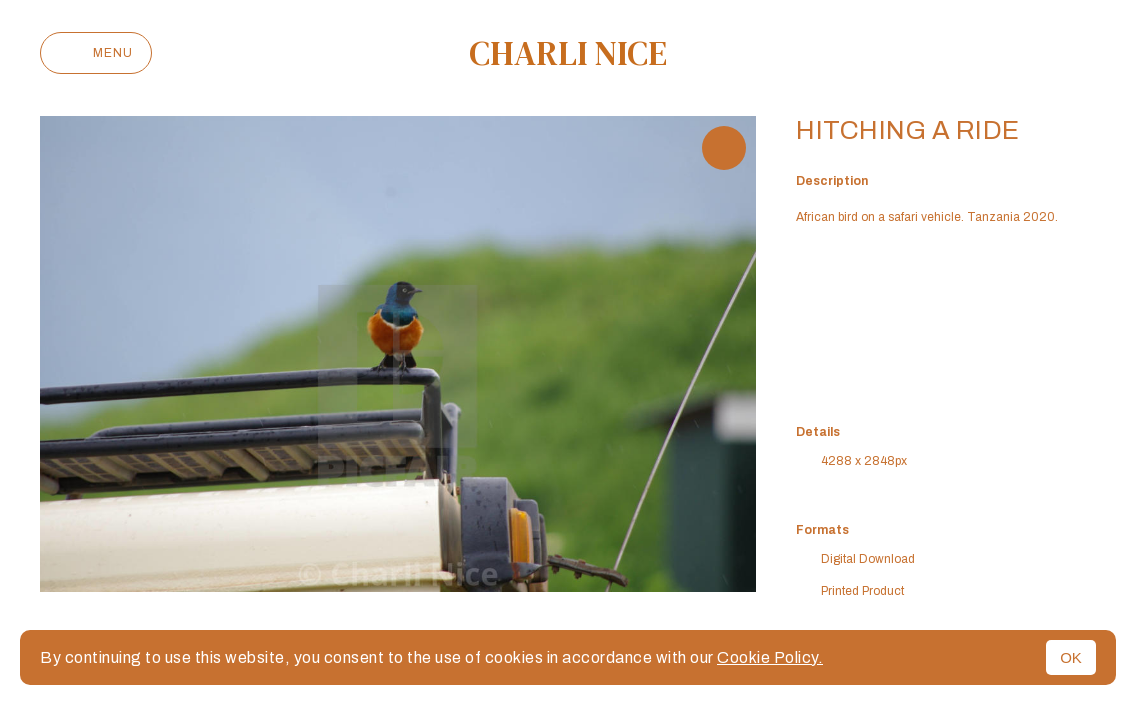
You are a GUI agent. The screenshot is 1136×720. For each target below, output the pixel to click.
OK (1071, 657)
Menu (96, 53)
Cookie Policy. (770, 657)
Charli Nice (568, 53)
